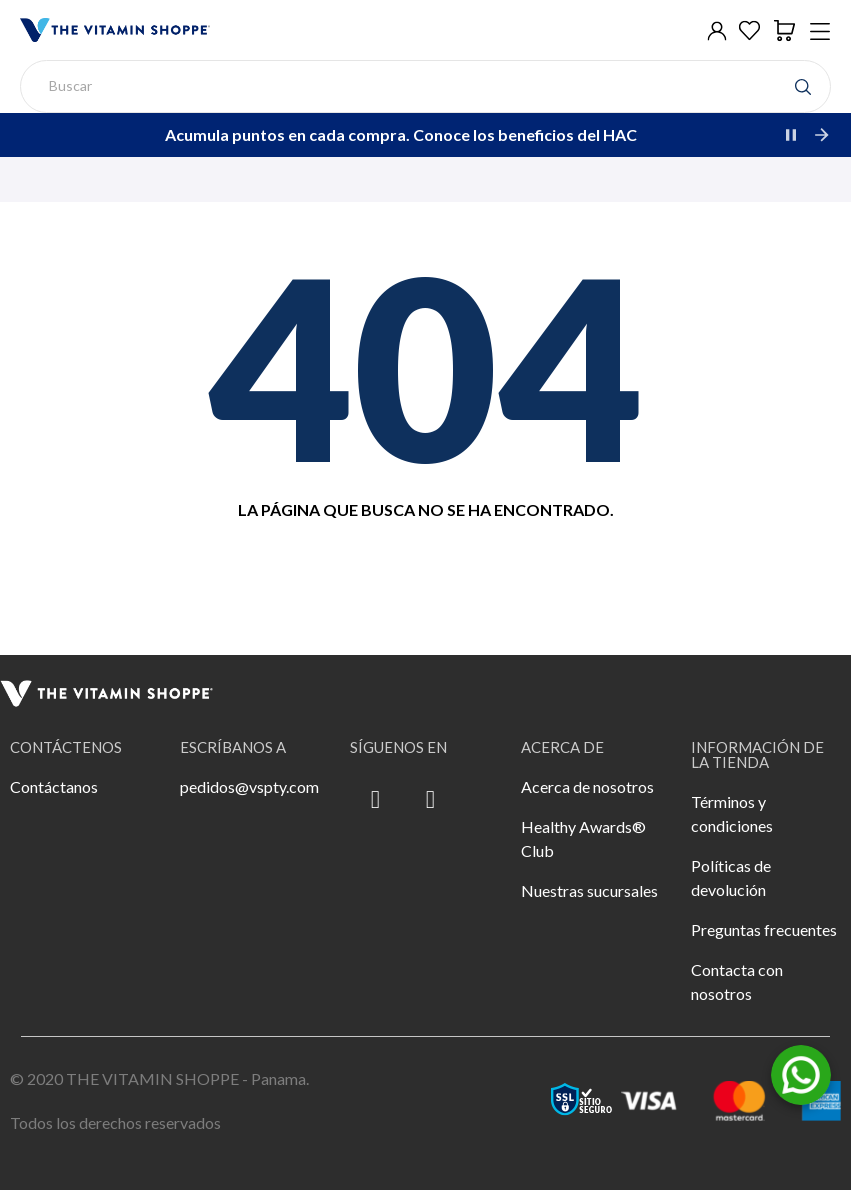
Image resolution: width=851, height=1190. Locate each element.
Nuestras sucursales (589, 890)
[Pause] (791, 135)
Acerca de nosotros (587, 786)
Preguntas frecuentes (764, 929)
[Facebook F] (375, 800)
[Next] (821, 135)
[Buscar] (425, 86)
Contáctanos (54, 786)
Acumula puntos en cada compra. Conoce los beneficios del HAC (401, 134)
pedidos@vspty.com (249, 786)
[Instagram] (430, 800)
